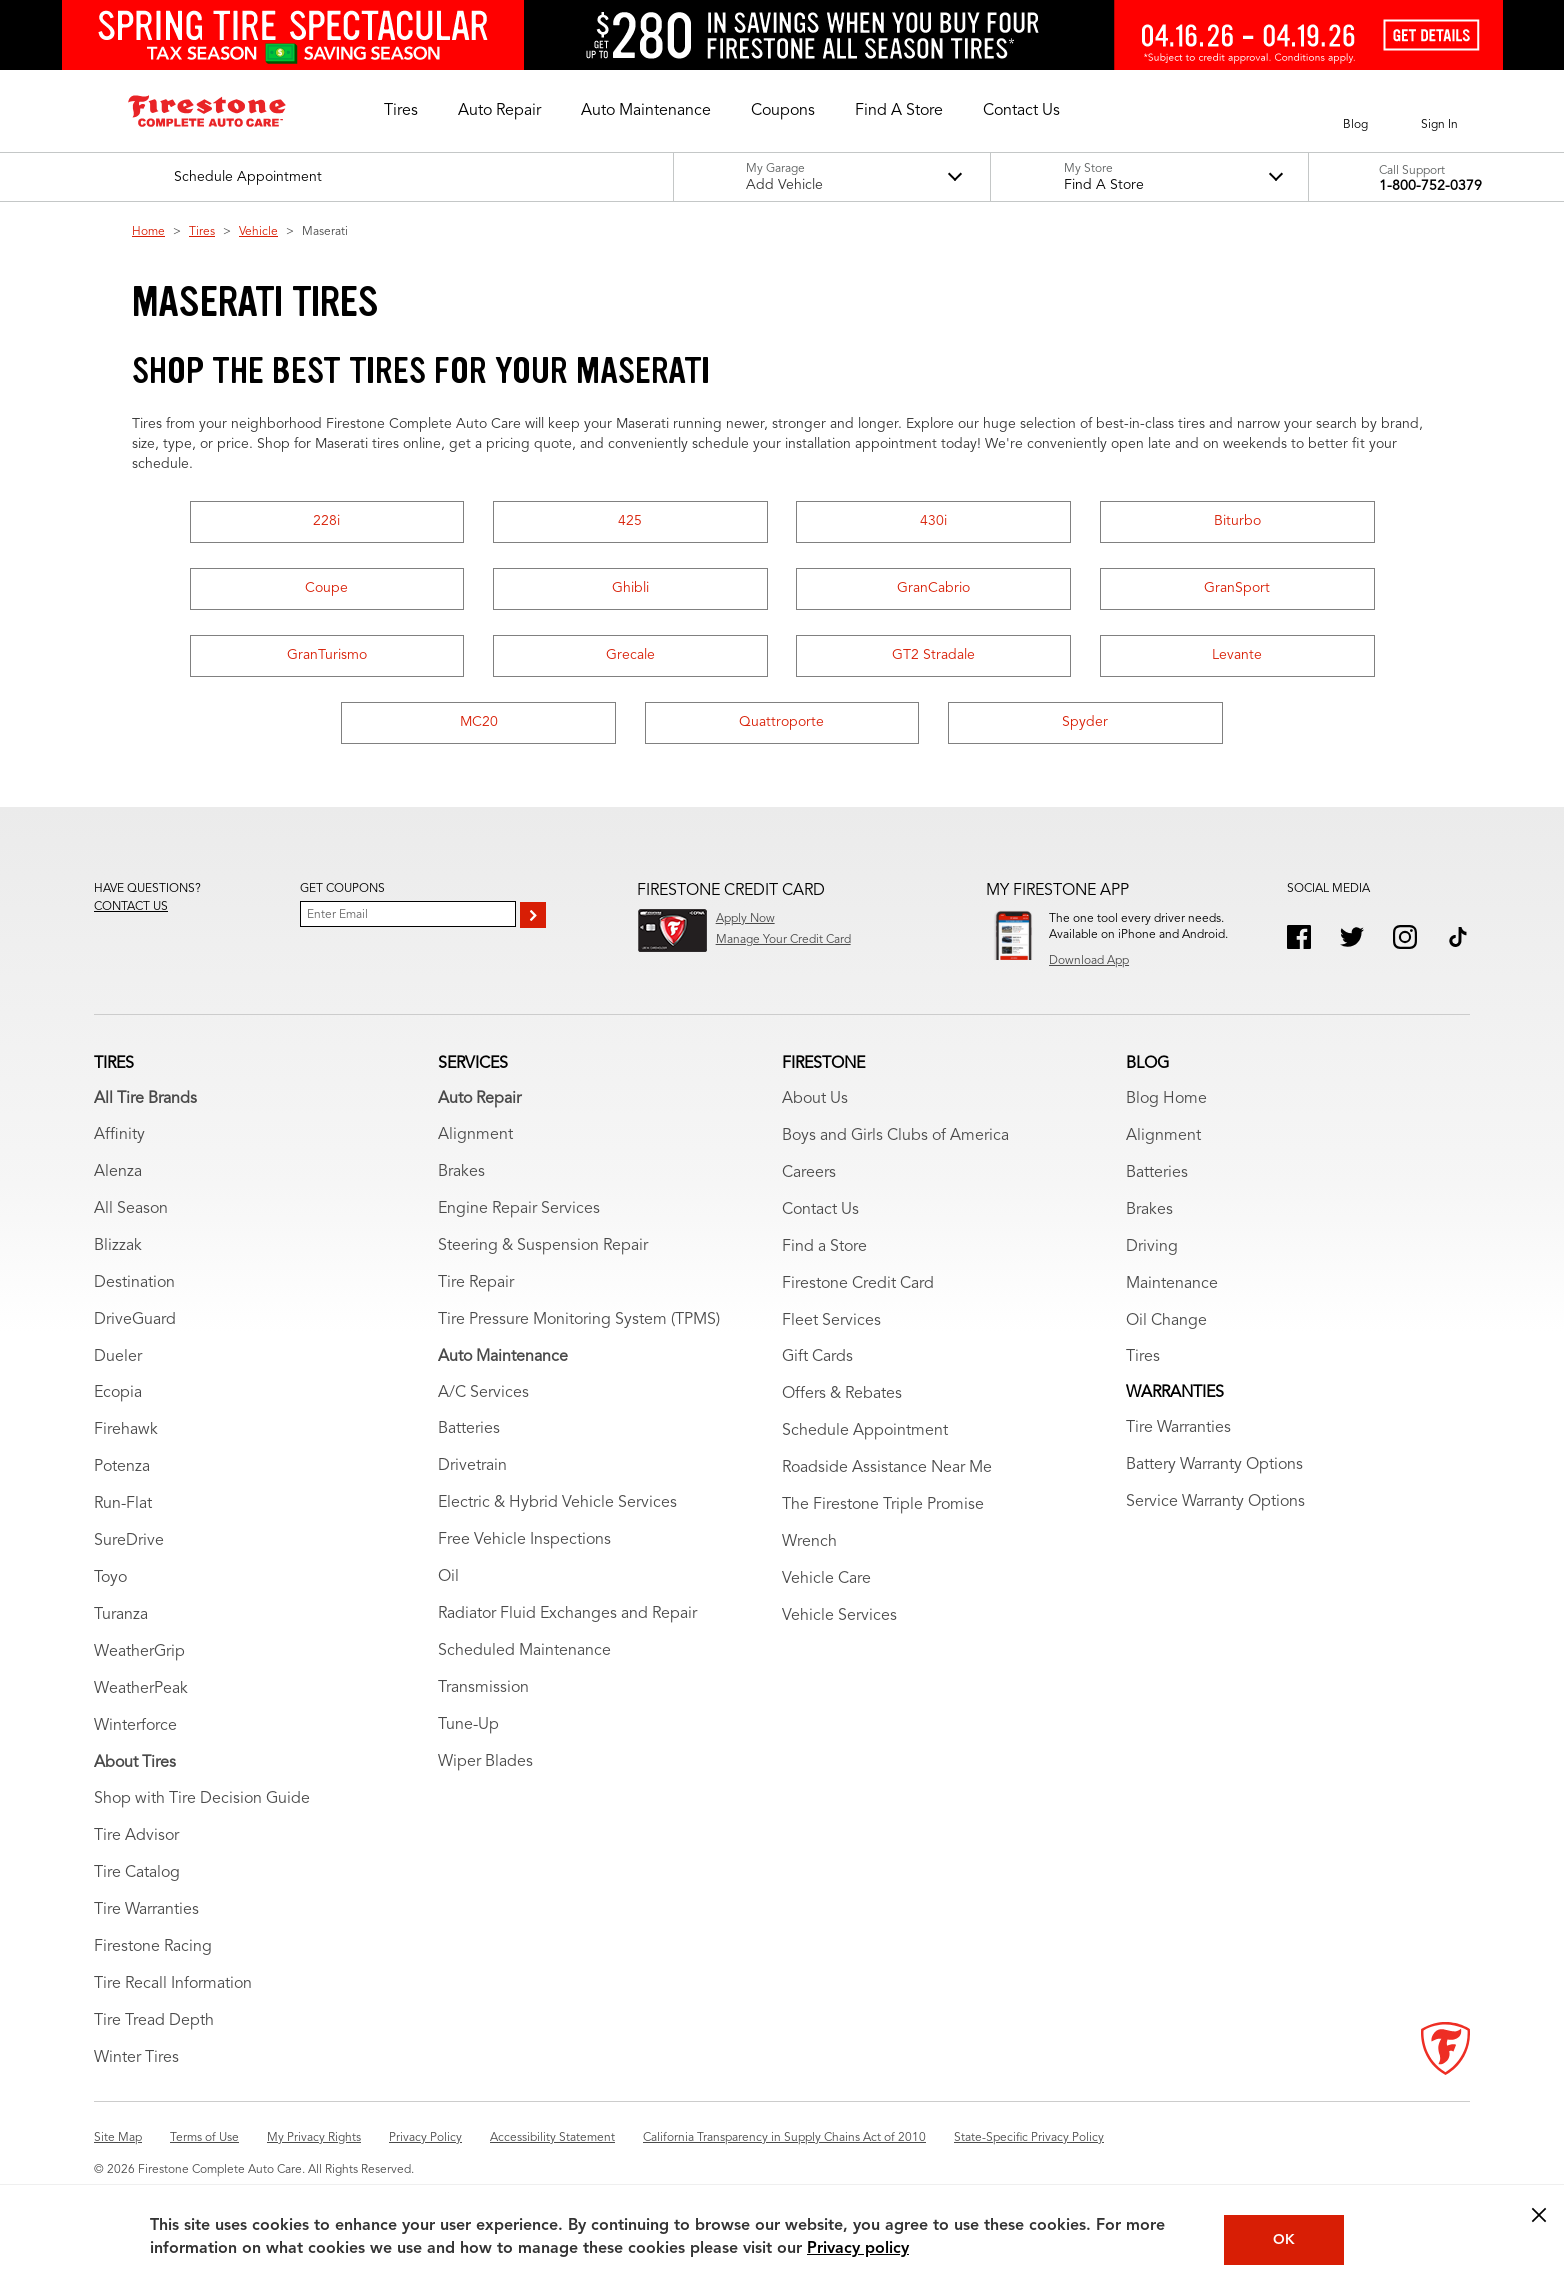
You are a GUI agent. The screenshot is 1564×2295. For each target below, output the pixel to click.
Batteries (469, 1429)
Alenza (118, 1172)
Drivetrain (472, 1466)
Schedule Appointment (865, 1431)
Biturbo (1237, 521)
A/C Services (483, 1393)
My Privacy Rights (314, 2138)
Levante (1237, 655)
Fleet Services (831, 1321)
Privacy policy (858, 2249)
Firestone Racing (153, 1947)
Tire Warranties (146, 1910)
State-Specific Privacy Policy (1029, 2138)
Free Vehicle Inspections (524, 1540)
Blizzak (118, 1246)
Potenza (122, 1467)
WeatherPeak (141, 1689)
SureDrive (129, 1541)
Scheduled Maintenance (524, 1651)
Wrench (809, 1542)
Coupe (326, 588)
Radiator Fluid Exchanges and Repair (567, 1614)
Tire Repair (476, 1283)
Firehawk (126, 1430)
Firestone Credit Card (858, 1284)
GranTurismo (327, 655)
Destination (134, 1283)
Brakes (461, 1172)
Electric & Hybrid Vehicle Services (557, 1503)
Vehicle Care (826, 1579)
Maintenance (1172, 1284)
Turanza (121, 1615)
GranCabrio (933, 588)
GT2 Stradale (933, 655)
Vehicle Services (839, 1616)
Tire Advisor (136, 1836)
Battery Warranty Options (1214, 1465)
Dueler (118, 1357)
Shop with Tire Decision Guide (202, 1799)
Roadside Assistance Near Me (887, 1468)
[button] (401, 111)
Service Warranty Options (1215, 1502)
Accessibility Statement (552, 2138)
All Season (131, 1209)
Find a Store (824, 1247)
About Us (815, 1099)
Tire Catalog (137, 1873)
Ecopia (118, 1393)
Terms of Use (204, 2138)
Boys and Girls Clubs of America (895, 1136)
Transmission (483, 1688)
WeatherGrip (139, 1652)
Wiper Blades (485, 1762)
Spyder (1085, 722)
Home (148, 232)
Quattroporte (781, 722)
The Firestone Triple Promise (883, 1505)
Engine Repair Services (519, 1209)
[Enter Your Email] (408, 914)
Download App (1089, 961)
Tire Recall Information (173, 1984)
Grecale (630, 655)
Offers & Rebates (842, 1394)
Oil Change (1166, 1321)
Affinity (119, 1135)
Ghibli (630, 588)
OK (1284, 2240)
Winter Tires (136, 2058)
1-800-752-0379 (1430, 186)
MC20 (479, 722)
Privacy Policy (425, 2138)
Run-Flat (123, 1504)
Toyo (110, 1578)
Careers (809, 1173)
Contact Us (820, 1210)
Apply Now (745, 919)
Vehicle (258, 232)
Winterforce (135, 1726)
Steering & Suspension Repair (543, 1246)
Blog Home (1166, 1099)
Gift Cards (817, 1357)
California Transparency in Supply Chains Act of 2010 (784, 2138)
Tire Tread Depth (154, 2021)
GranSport (1237, 588)
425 (630, 521)
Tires (202, 232)
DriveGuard (135, 1320)
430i (933, 521)
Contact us (131, 907)
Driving (1152, 1247)
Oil (448, 1577)
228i (326, 521)
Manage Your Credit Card (783, 940)
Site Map (118, 2138)
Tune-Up (468, 1725)
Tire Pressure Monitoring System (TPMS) (579, 1320)
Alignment (475, 1135)
